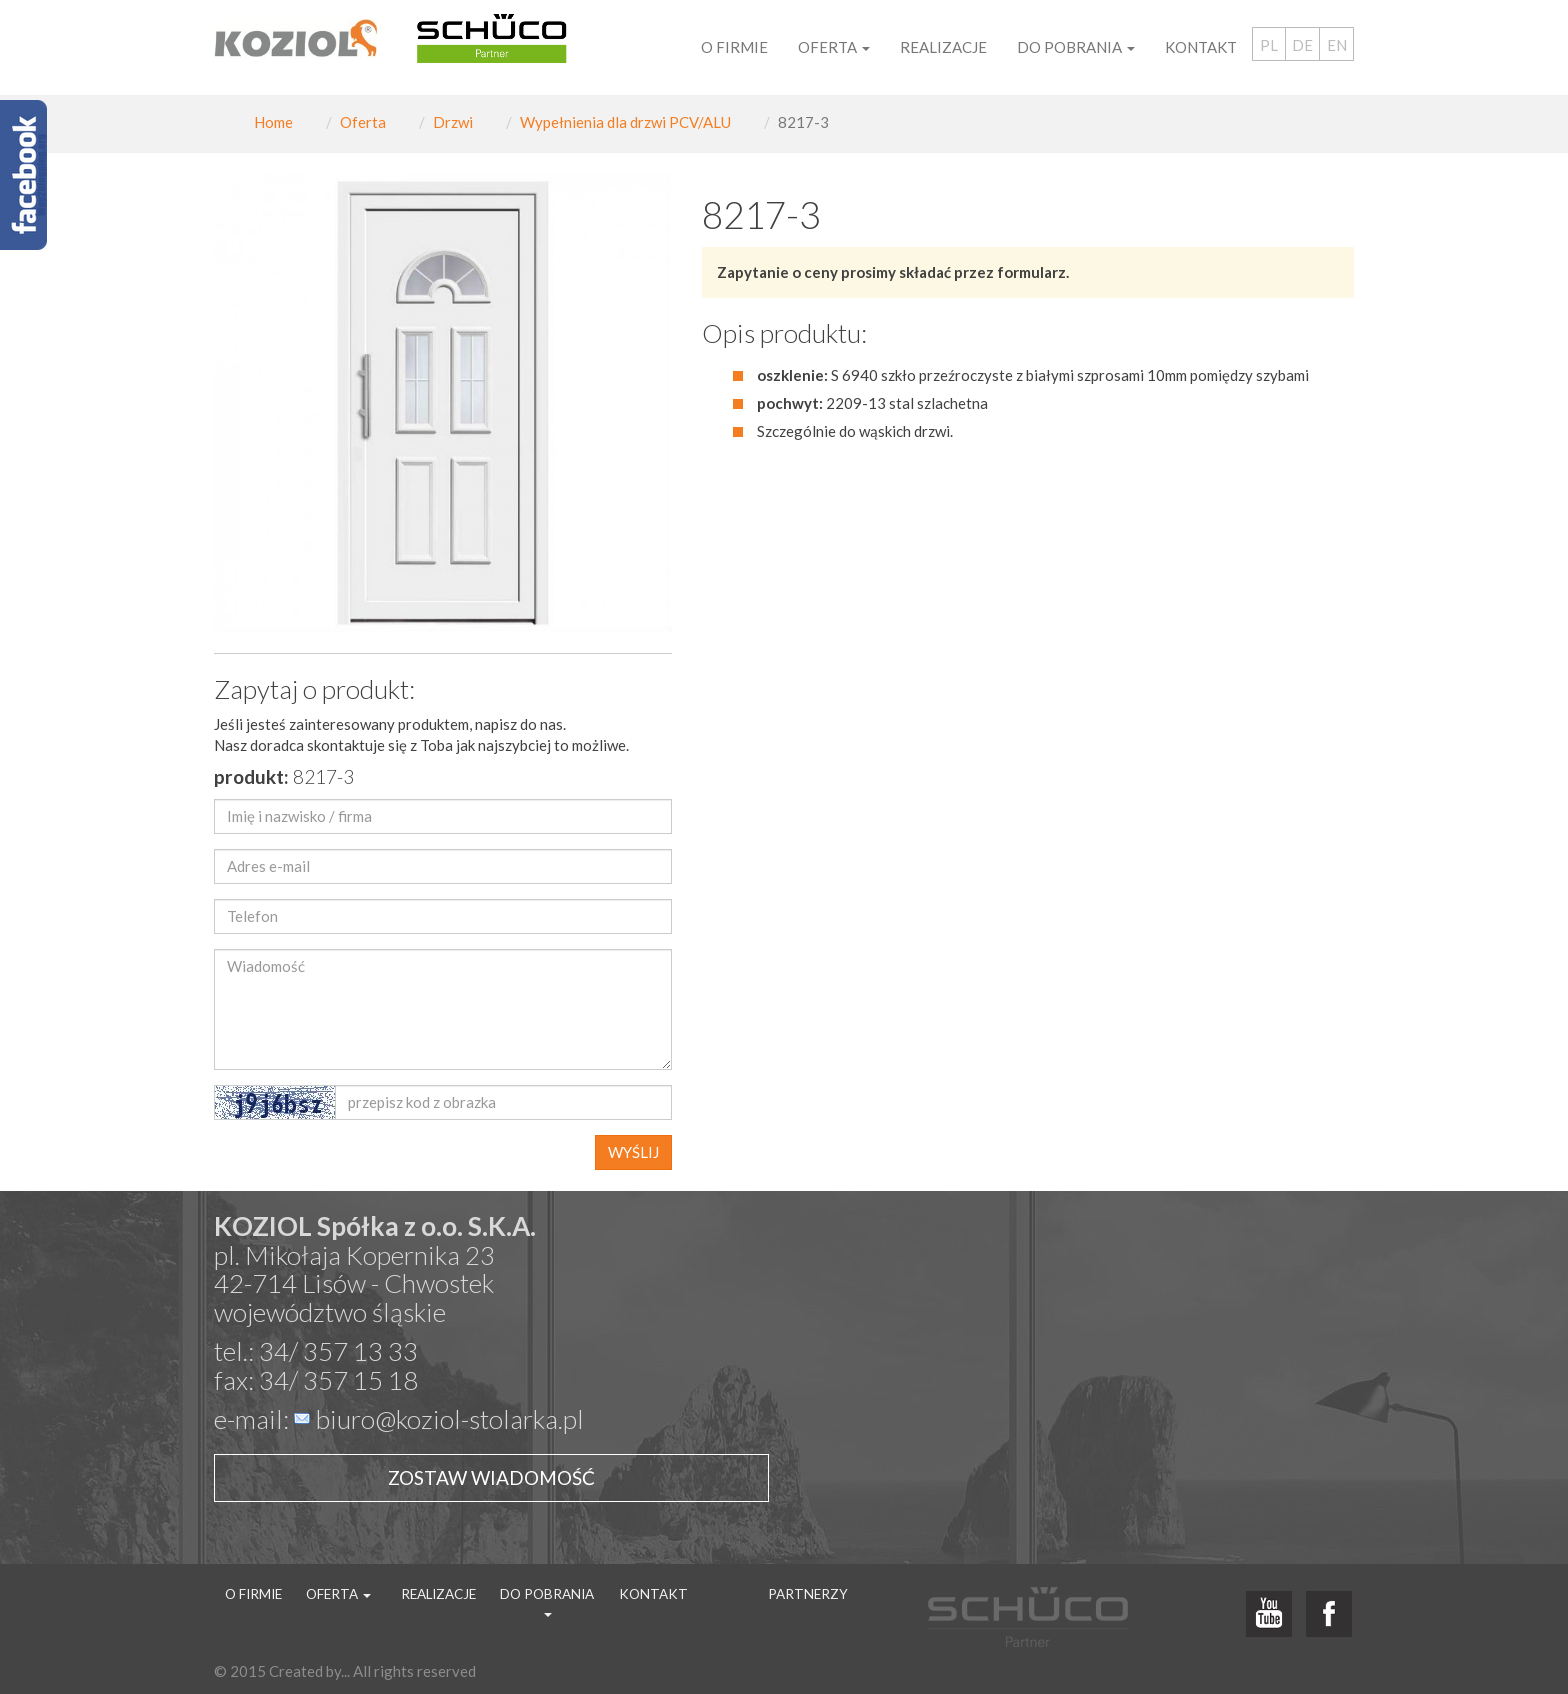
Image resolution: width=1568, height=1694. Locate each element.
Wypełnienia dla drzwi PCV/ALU (625, 122)
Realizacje (943, 47)
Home (273, 122)
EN (1337, 45)
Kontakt (1201, 47)
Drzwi (453, 122)
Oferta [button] (834, 47)
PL (1269, 45)
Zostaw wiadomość (491, 1477)
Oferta (363, 122)
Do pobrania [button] (1076, 47)
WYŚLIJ (633, 1152)
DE (1302, 45)
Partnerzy (808, 1594)
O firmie (734, 47)
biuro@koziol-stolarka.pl (450, 1419)
